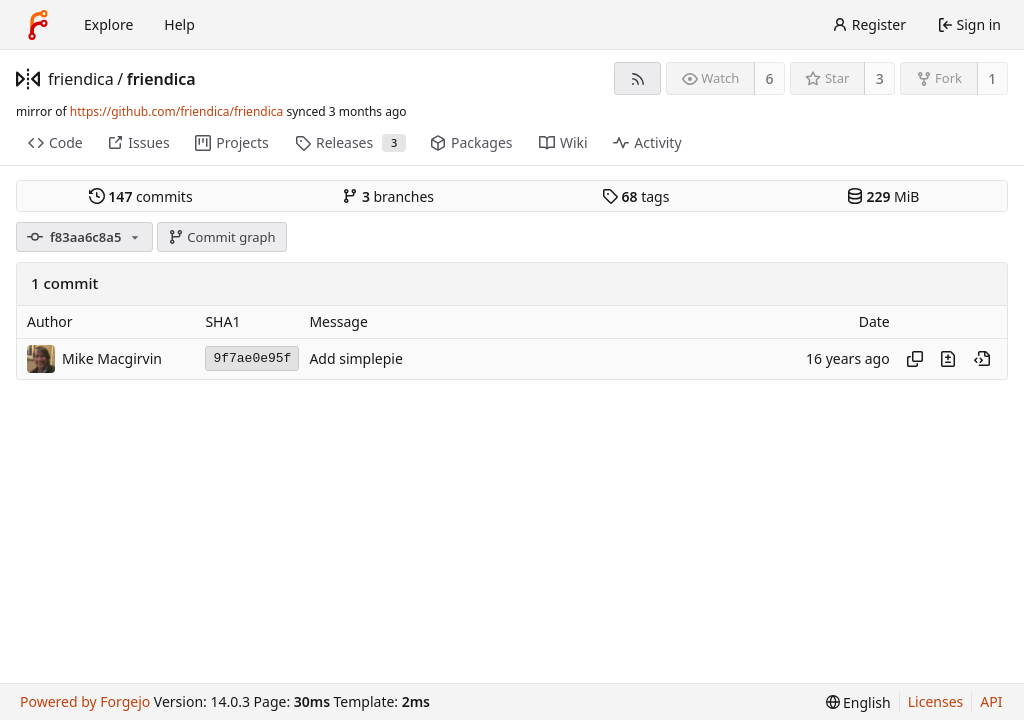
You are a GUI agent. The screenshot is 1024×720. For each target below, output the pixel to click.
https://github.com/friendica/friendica (176, 111)
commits (141, 196)
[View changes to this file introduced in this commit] (948, 359)
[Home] (38, 25)
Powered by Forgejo (85, 701)
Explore (108, 24)
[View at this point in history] (982, 359)
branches (388, 196)
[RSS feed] (637, 78)
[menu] (858, 702)
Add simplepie (355, 358)
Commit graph (222, 237)
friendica (81, 79)
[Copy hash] (915, 359)
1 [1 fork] (992, 78)
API (991, 701)
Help (179, 24)
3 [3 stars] (880, 78)
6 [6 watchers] (770, 78)
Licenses (936, 701)
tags (635, 196)
